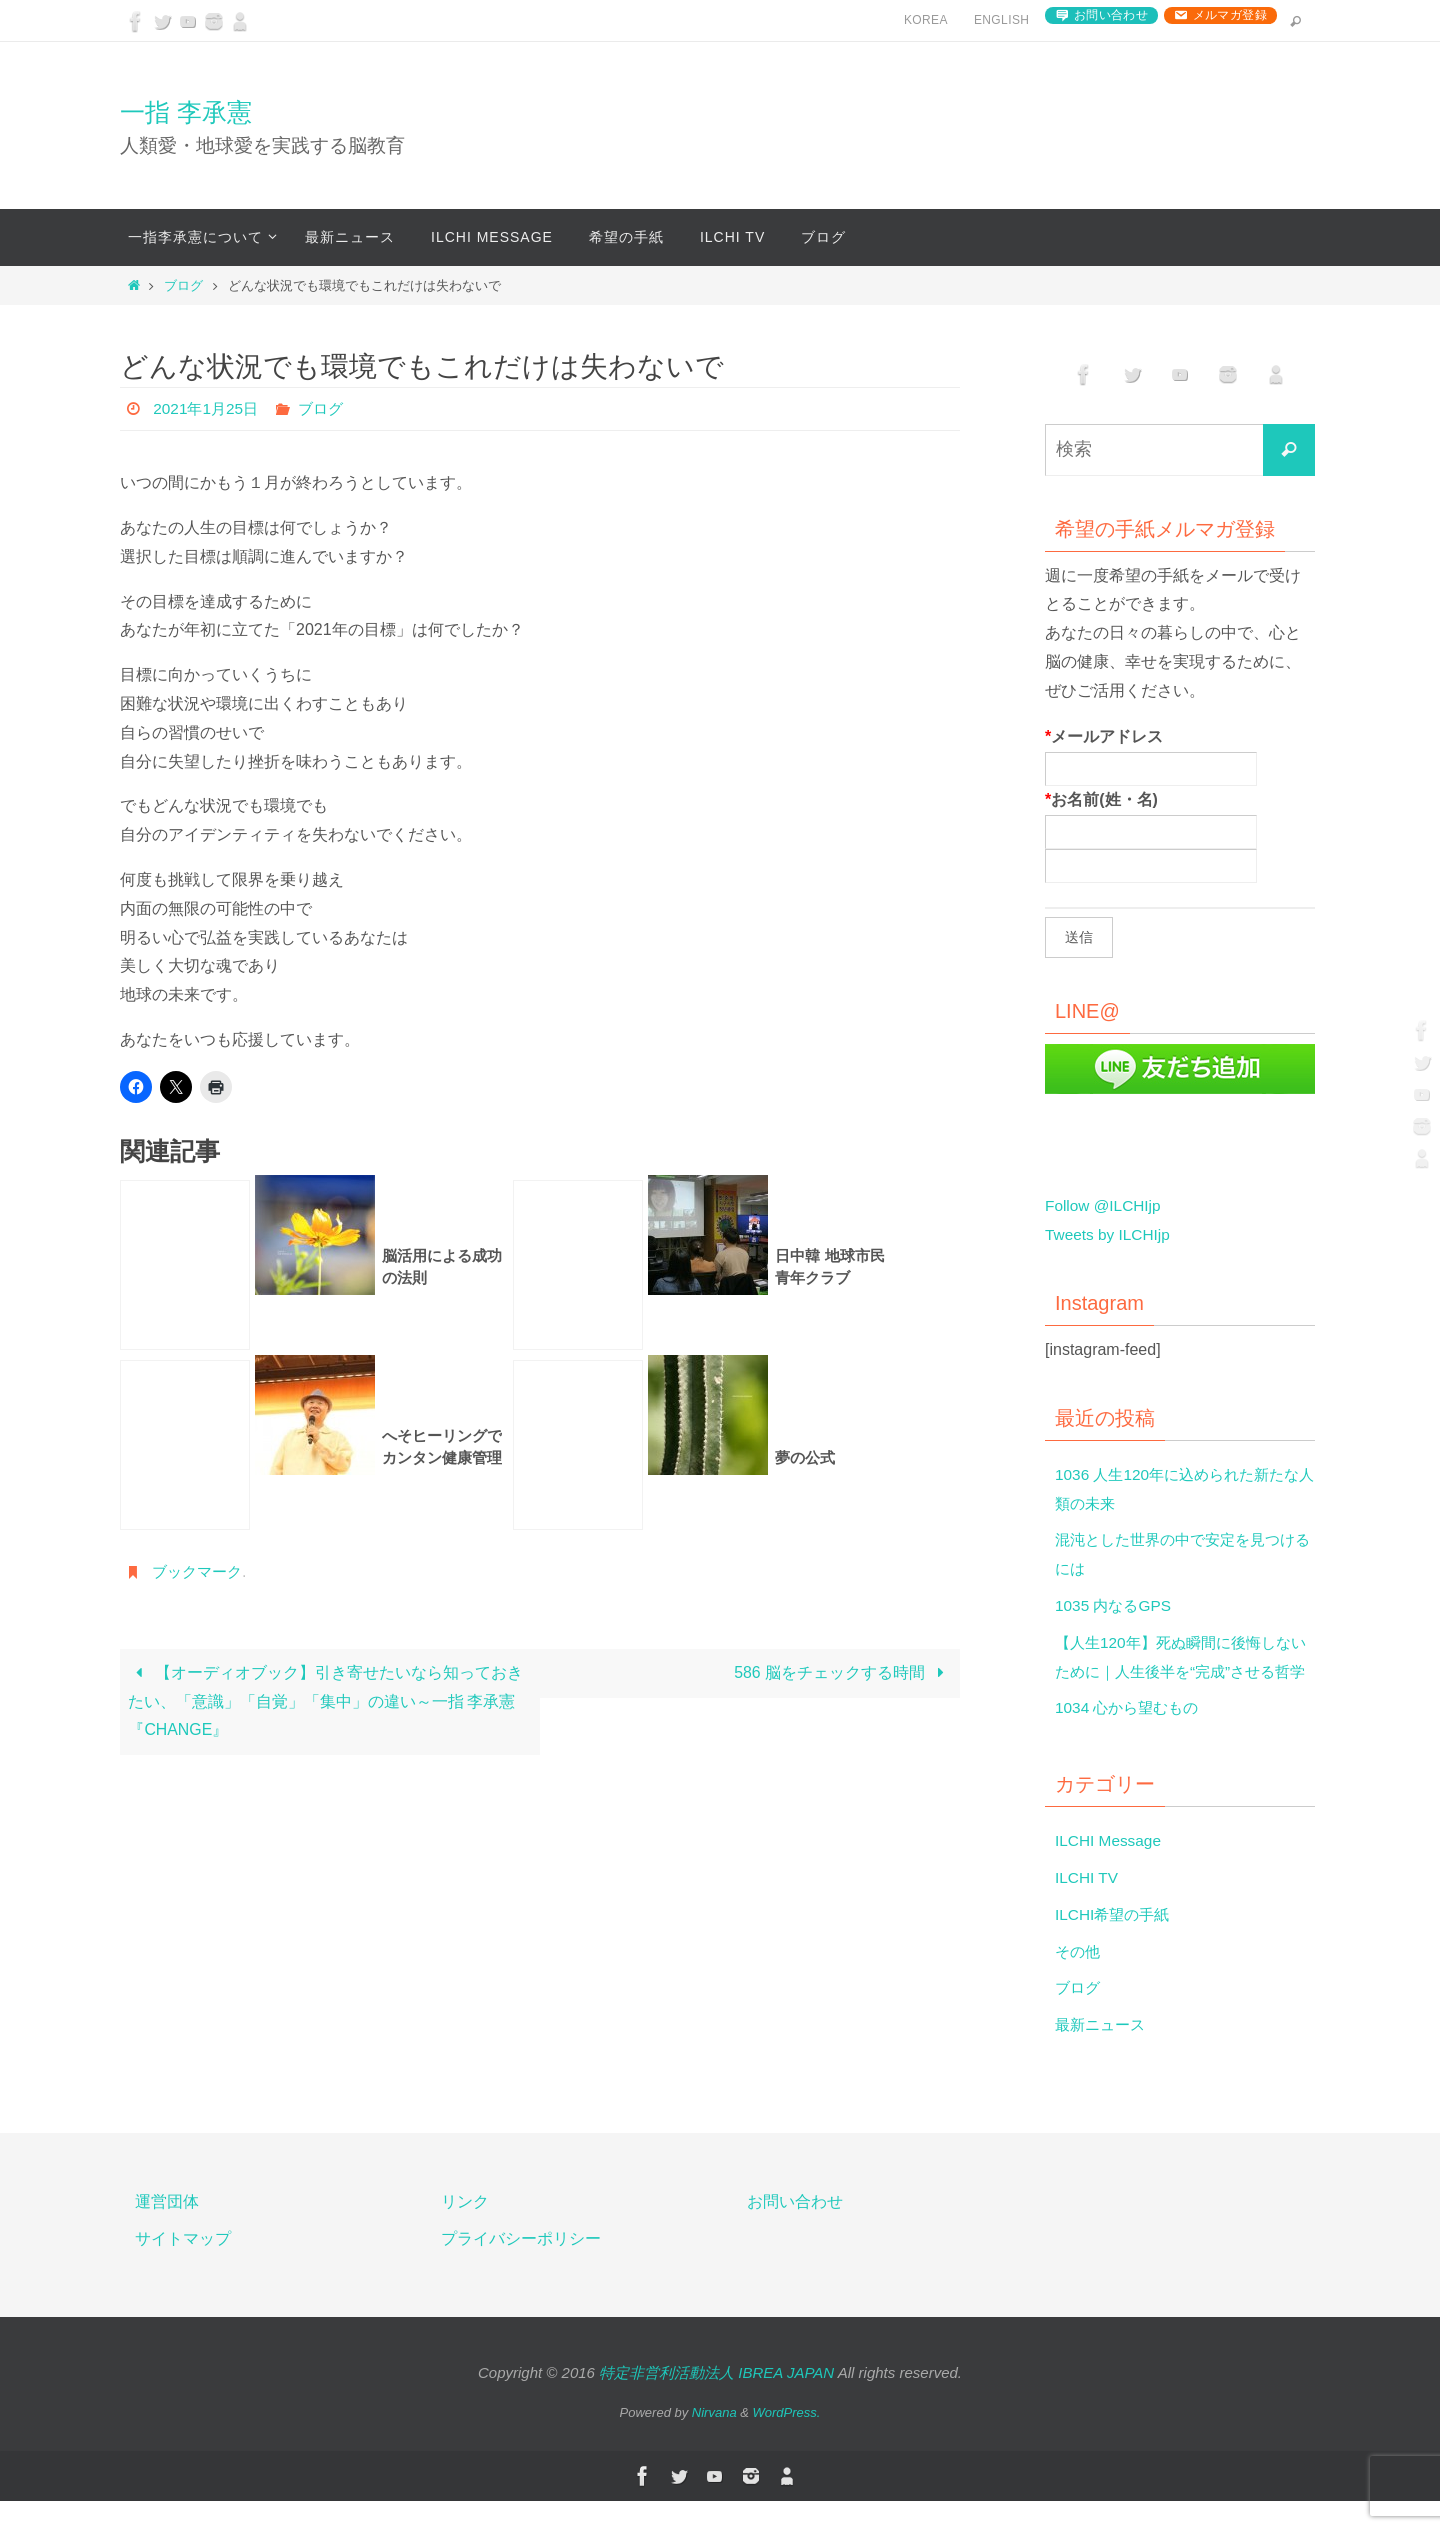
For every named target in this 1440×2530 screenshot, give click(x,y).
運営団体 (167, 2230)
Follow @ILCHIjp (1105, 1205)
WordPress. (787, 2441)
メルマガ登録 (1230, 15)
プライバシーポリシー (521, 2267)
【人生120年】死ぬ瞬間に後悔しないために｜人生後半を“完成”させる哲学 (1180, 1671)
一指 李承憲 (186, 112)
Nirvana (714, 2441)
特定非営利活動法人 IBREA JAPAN (716, 2400)
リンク (465, 2230)
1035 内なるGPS (1116, 1605)
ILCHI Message (1110, 1869)
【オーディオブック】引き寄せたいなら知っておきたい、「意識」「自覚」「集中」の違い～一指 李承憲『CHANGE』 (325, 1702)
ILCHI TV (1088, 1906)
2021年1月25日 (208, 408)
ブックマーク (200, 1571)
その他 (1079, 1979)
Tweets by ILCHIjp (1110, 1234)
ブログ (183, 285)
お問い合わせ (1111, 15)
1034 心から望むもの (1131, 1736)
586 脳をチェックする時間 (843, 1673)
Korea (926, 20)
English (1001, 20)
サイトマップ (183, 2267)
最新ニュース (1103, 2053)
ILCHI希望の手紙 (1115, 1943)
